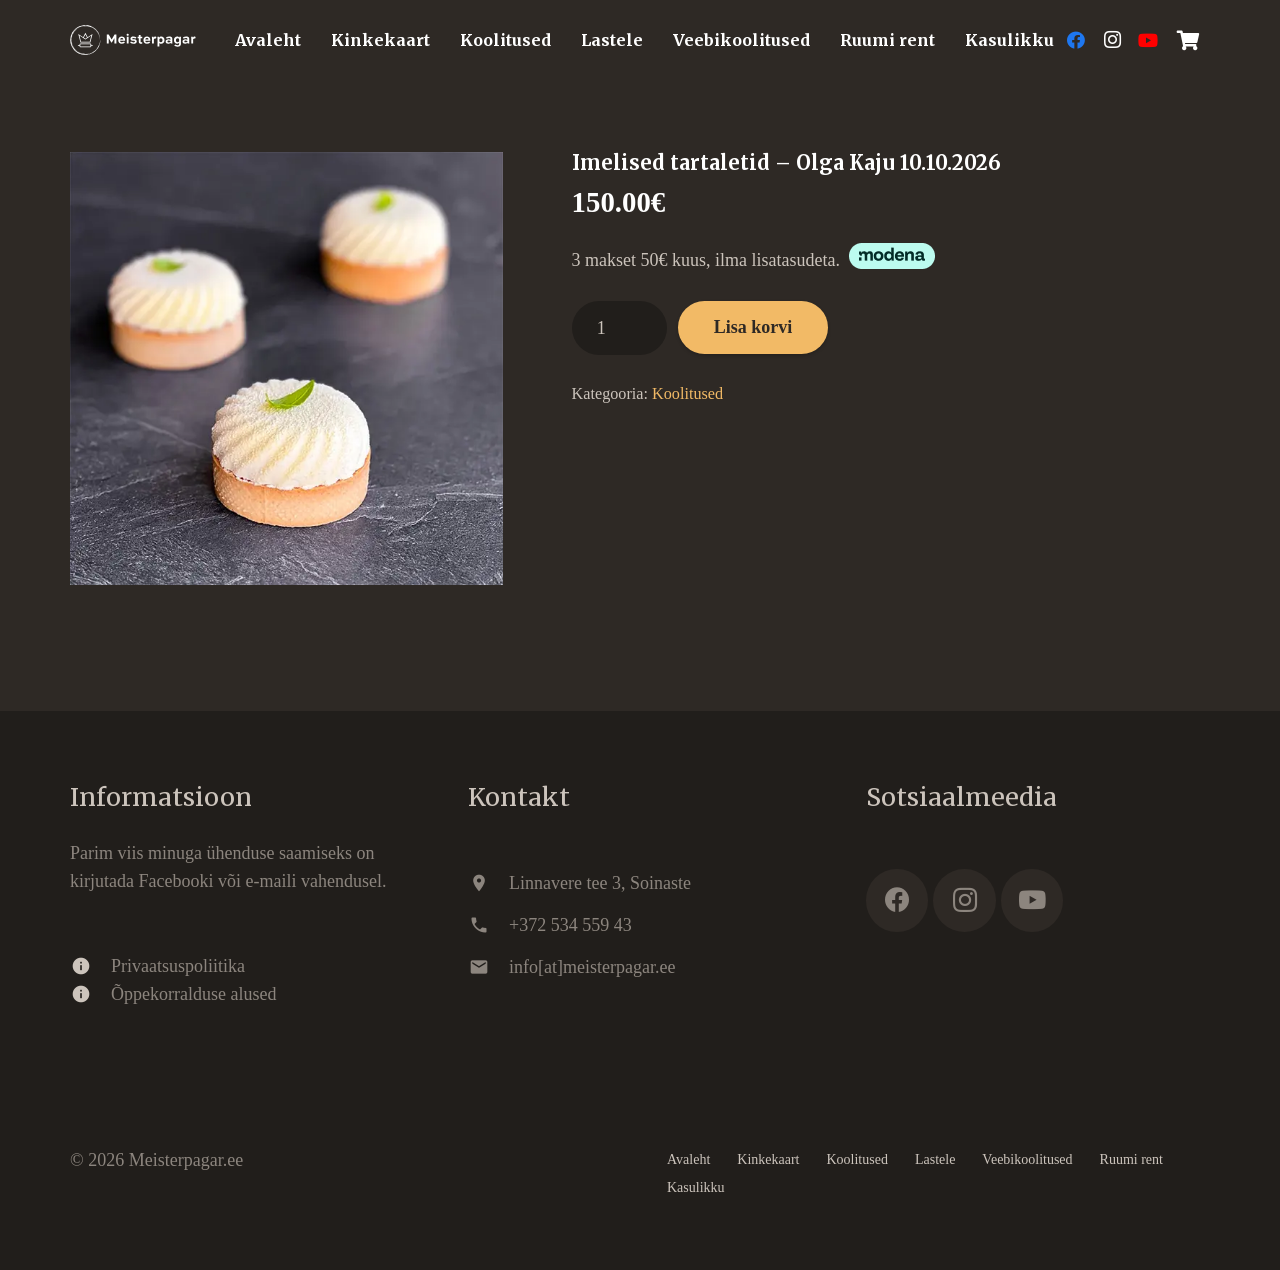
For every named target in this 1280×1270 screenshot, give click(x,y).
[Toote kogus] (619, 328)
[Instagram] (1112, 40)
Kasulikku (696, 1187)
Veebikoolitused (1027, 1159)
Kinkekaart (768, 1159)
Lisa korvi (753, 327)
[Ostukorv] (1188, 40)
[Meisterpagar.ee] (133, 40)
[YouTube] (1148, 40)
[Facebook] (1076, 40)
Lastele (935, 1159)
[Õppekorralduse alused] (90, 994)
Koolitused (687, 394)
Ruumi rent (1131, 1159)
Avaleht (688, 1159)
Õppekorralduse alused (193, 994)
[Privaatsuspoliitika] (90, 966)
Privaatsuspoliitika (178, 966)
